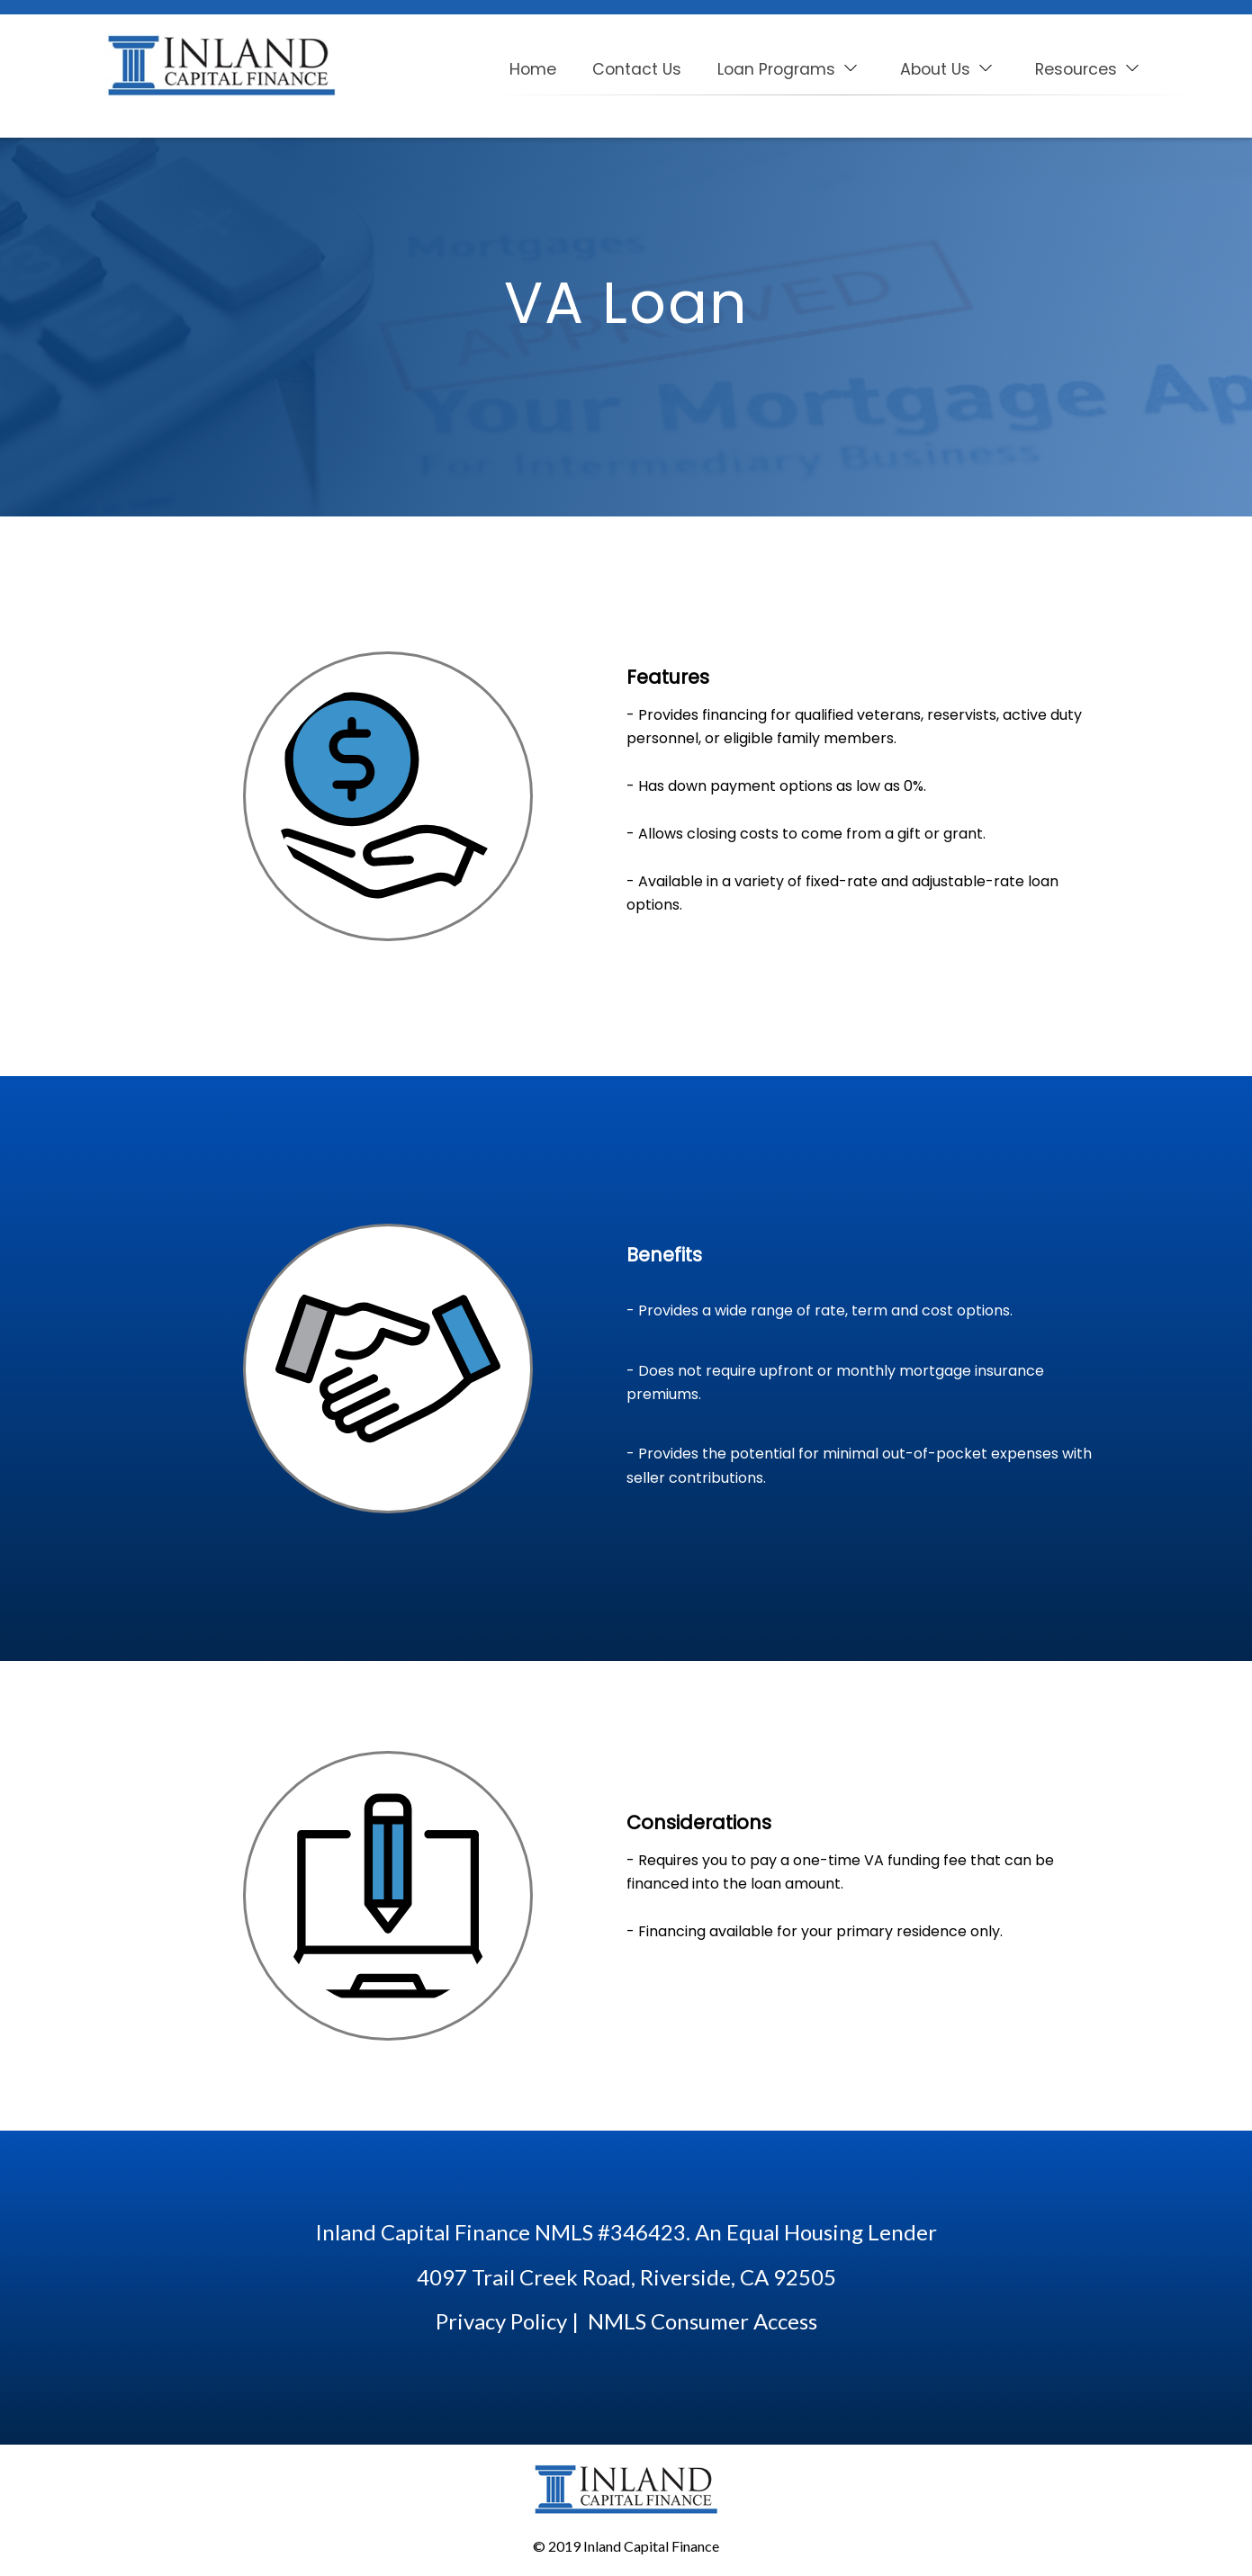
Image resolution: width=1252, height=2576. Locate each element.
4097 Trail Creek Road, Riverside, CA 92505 (626, 2277)
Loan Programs (788, 69)
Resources (1088, 69)
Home (532, 69)
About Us (947, 69)
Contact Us (636, 69)
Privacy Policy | (507, 2321)
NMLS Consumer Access (702, 2321)
